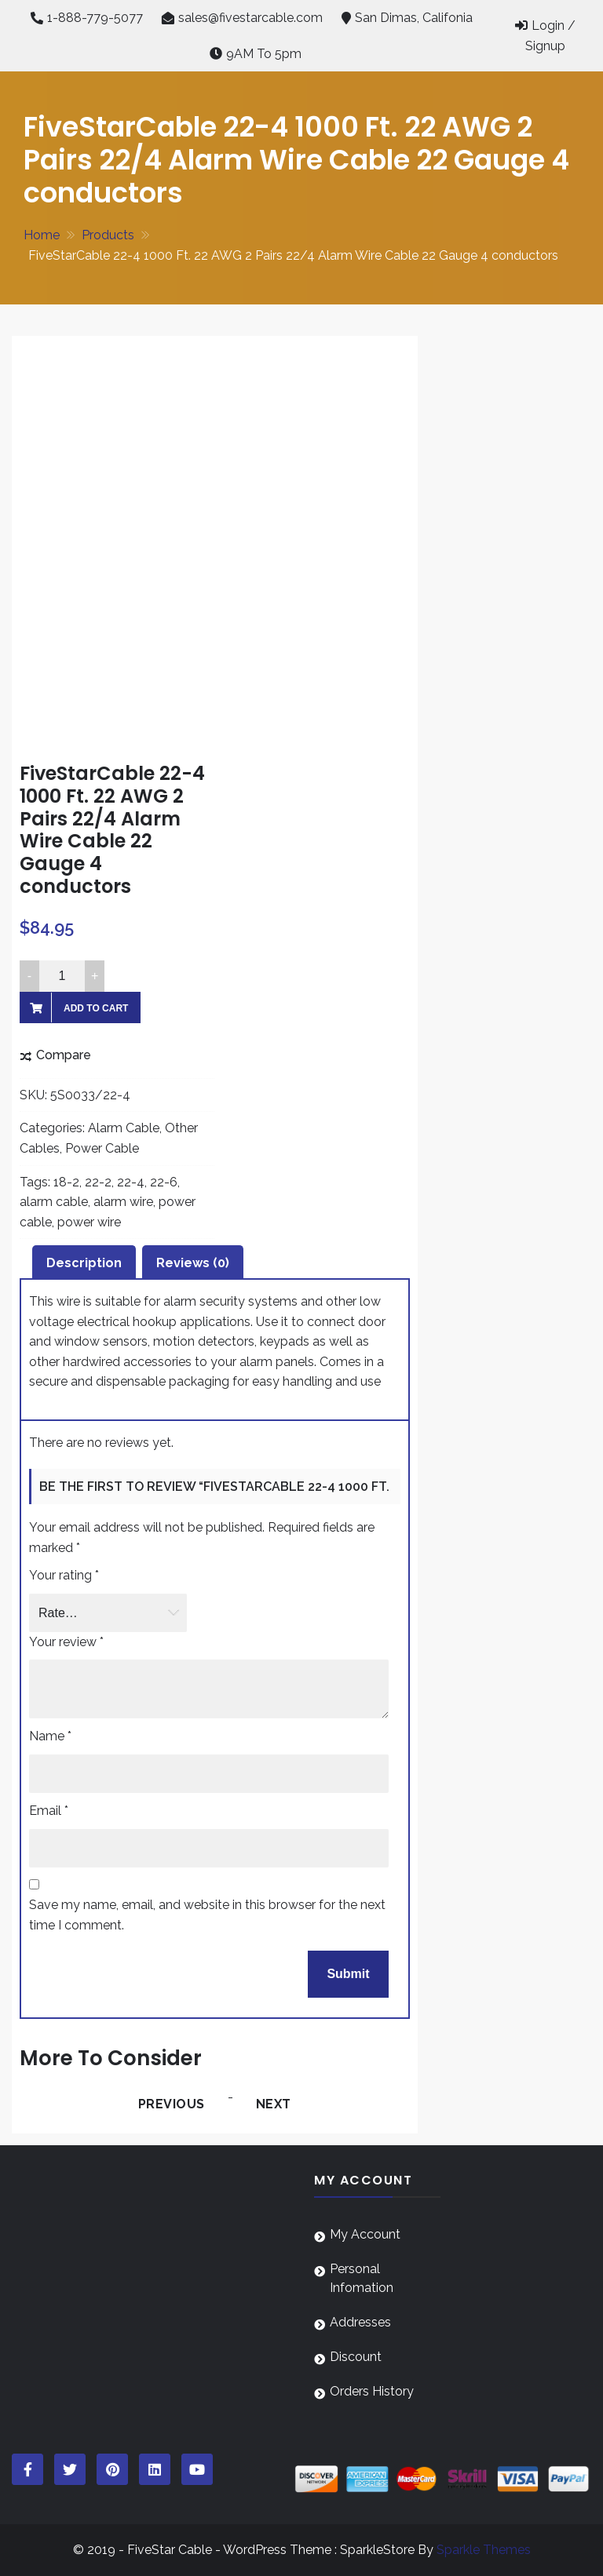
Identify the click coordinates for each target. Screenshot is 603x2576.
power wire (89, 1222)
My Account (365, 2234)
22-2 (98, 1182)
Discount (356, 2356)
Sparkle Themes (484, 2549)
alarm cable (54, 1201)
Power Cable (102, 1148)
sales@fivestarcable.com (250, 17)
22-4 (130, 1182)
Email (48, 1810)
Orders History (372, 2391)
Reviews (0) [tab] (192, 1262)
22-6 (163, 1182)
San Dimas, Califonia (414, 17)
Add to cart (96, 1008)
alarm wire (123, 1201)
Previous (171, 2104)
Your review (66, 1641)
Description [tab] (84, 1262)
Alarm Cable (123, 1127)
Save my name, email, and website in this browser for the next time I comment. (207, 1915)
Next (273, 2104)
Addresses (360, 2322)
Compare (63, 1055)
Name (50, 1736)
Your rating (64, 1575)
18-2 (66, 1182)
